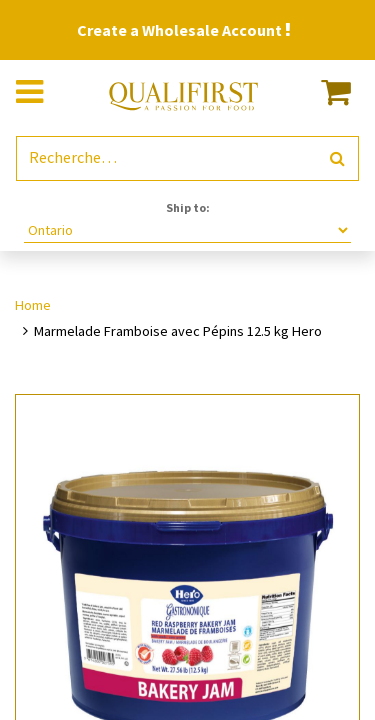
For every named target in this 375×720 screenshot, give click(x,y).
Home (33, 305)
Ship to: (188, 207)
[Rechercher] (337, 158)
